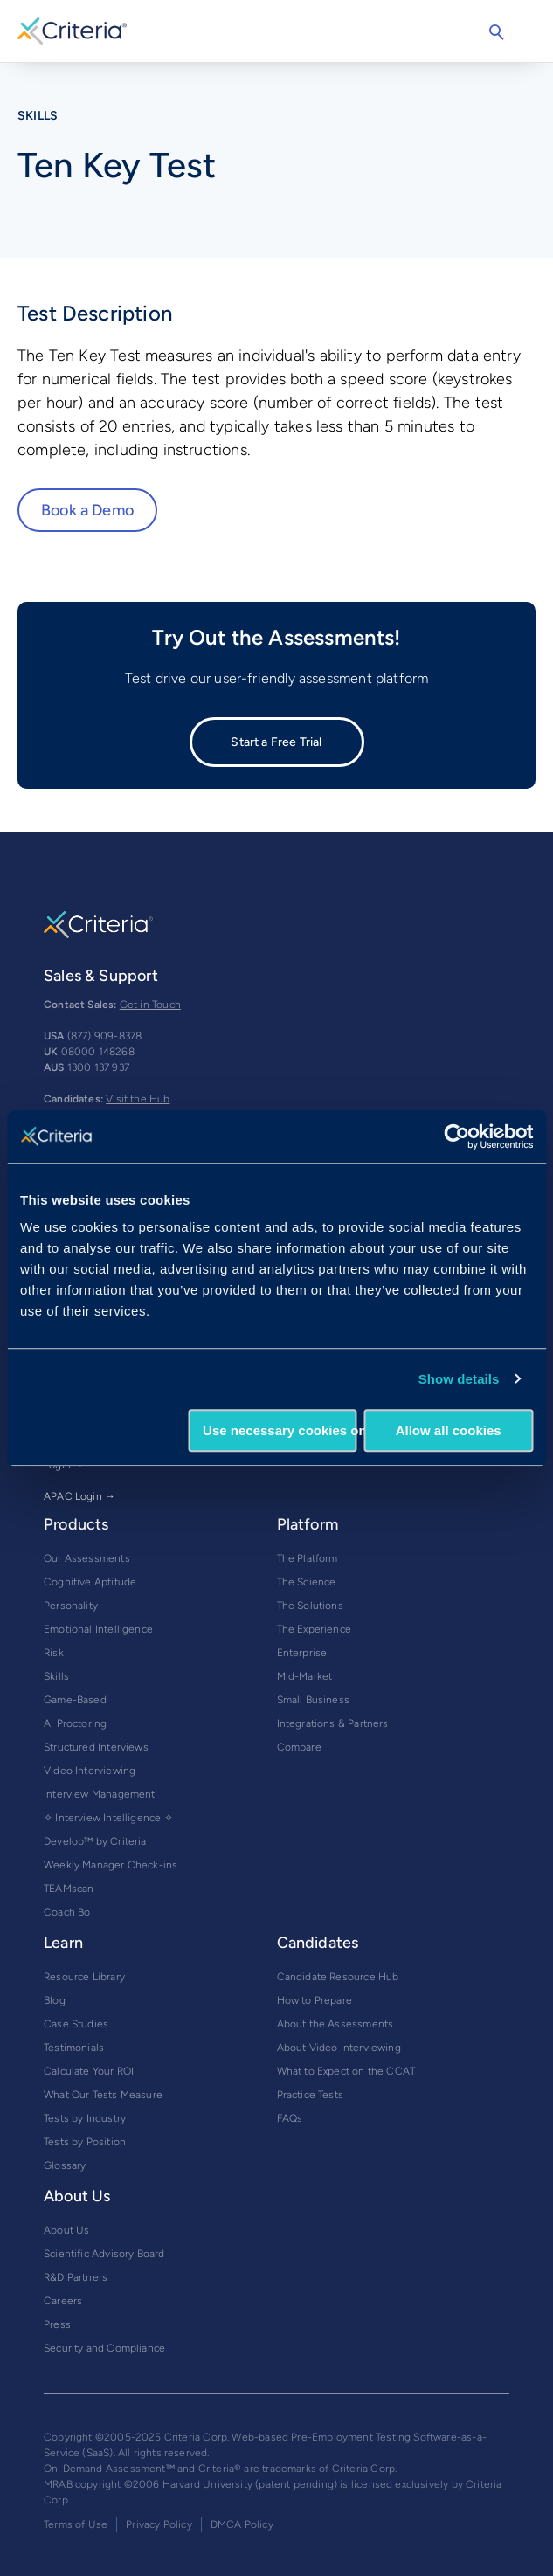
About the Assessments (335, 2024)
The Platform (307, 1558)
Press (57, 2324)
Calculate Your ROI (89, 2071)
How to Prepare (315, 2000)
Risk (54, 1653)
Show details (459, 1378)
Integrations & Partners (333, 1723)
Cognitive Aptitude (90, 1582)
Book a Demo (87, 510)
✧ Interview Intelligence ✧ (108, 1818)
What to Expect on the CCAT (346, 2071)
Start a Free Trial (276, 742)
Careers (63, 2301)
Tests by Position (85, 2142)
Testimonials (74, 2047)
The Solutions (310, 1605)
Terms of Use (75, 2524)
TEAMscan (68, 1888)
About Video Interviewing (339, 2047)
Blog (55, 2000)
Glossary (65, 2165)
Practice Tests (310, 2095)
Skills (56, 1676)
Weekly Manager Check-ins (110, 1865)
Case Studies (76, 2024)
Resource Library (84, 1977)
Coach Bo (67, 1912)
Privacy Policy (159, 2524)
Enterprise (302, 1653)
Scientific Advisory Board (104, 2254)
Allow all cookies (448, 1430)
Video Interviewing (89, 1771)
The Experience (314, 1629)
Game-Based (75, 1700)
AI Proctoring (75, 1723)
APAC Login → (79, 1496)
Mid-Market (305, 1676)
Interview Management (100, 1794)
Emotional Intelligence (98, 1629)
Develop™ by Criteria (95, 1841)
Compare (299, 1747)
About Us (66, 2230)
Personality (71, 1605)
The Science (306, 1582)
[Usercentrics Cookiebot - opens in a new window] (456, 1136)
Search (496, 32)
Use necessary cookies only (280, 1430)
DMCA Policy (242, 2524)
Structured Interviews (96, 1747)
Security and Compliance (104, 2348)
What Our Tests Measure (103, 2095)
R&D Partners (75, 2277)
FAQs (290, 2118)
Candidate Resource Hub (338, 1977)
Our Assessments (87, 1558)
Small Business (313, 1700)
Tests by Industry (85, 2118)
